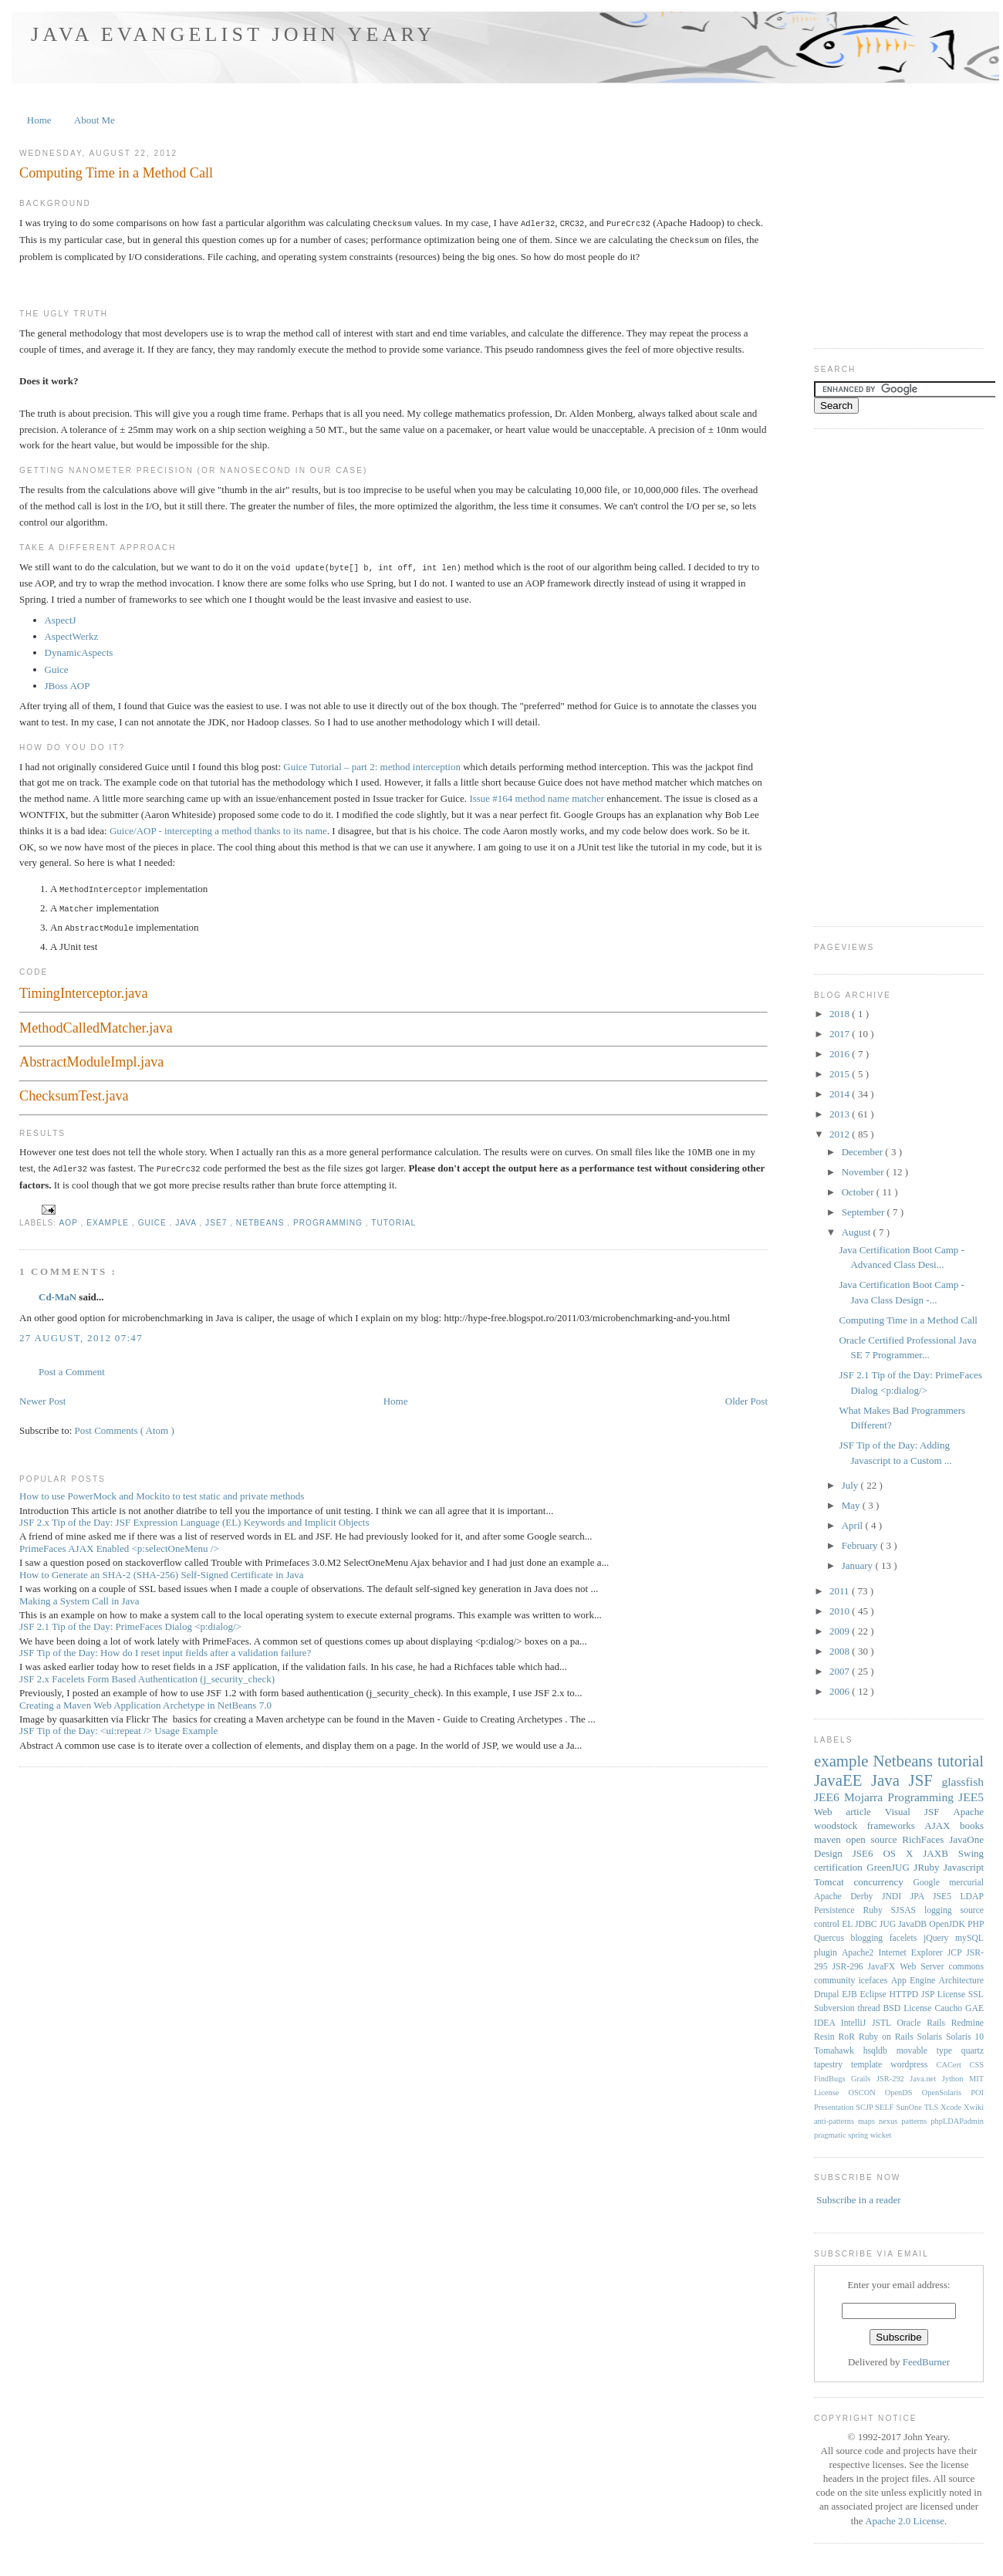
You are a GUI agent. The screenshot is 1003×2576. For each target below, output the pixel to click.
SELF (885, 2107)
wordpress (913, 2065)
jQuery (939, 1938)
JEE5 (971, 1797)
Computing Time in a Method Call (116, 173)
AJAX (942, 1825)
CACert (952, 2064)
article (865, 1811)
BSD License (909, 2008)
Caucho (949, 2008)
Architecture (961, 1981)
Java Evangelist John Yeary (233, 34)
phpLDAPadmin (957, 2121)
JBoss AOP (67, 683)
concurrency (884, 1882)
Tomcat (834, 1882)
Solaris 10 (965, 2037)
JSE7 (217, 1217)
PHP (976, 1924)
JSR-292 (893, 2078)
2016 (840, 1054)
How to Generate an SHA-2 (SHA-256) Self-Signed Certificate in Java (161, 1569)
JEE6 (829, 1797)
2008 (840, 1651)
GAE (974, 2008)
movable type (929, 2051)
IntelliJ (856, 2023)
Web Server (924, 1967)
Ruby (876, 1910)
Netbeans (262, 1217)
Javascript (964, 1867)
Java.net (925, 2078)
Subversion (835, 2008)
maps (868, 2121)
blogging (870, 1938)
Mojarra (865, 1797)
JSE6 (868, 1853)
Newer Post (42, 1395)
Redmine (967, 2023)
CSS (977, 2064)
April (854, 1525)
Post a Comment (72, 1366)
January (859, 1565)
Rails (939, 2023)
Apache (968, 1811)
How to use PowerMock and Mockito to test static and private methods (161, 1490)
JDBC (867, 1924)
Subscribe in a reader (858, 2200)
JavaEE (842, 1780)
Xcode (952, 2107)
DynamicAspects (79, 650)
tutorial (393, 1217)
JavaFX (884, 1967)
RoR (849, 2037)
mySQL (969, 1938)
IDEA (827, 2023)
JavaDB (913, 1924)
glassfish (962, 1781)
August (857, 1232)
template (870, 2065)
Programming (329, 1217)
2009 (840, 1631)
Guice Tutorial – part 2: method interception (372, 764)
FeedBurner (926, 2362)
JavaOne (966, 1839)
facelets (907, 1938)
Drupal (828, 1994)
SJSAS (907, 1910)
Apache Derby (848, 1896)
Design (833, 1853)
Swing (971, 1853)
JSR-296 (849, 1967)
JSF (925, 1780)
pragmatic (831, 2135)
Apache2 (860, 1953)
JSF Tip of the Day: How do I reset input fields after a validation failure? (165, 1647)
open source (874, 1839)
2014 (840, 1094)
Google (931, 1883)
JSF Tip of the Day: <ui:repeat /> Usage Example (118, 1725)
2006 (840, 1691)
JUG (889, 1924)
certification (840, 1867)
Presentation (835, 2107)
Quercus (832, 1938)
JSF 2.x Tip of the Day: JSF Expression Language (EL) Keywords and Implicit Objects (194, 1517)
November (864, 1172)
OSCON (866, 2092)
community (836, 1981)
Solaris (931, 2037)
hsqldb (880, 2051)
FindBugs (832, 2078)
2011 (840, 1591)
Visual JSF (919, 1811)
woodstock (840, 1825)
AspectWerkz (72, 634)
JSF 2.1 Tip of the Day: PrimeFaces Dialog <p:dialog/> (130, 1621)
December (864, 1152)
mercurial (966, 1883)
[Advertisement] (875, 676)
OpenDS (903, 2092)
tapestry (832, 2065)
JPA (921, 1896)
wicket (881, 2135)
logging (942, 1910)
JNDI (896, 1896)
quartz (972, 2051)
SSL (976, 1994)
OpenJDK (948, 1924)
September (864, 1212)
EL (848, 1924)
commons (966, 1967)
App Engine (915, 1981)
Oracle (912, 2023)
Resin (826, 2037)
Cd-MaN (59, 1291)
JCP (956, 1953)
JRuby (929, 1867)
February (861, 1545)
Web (830, 1811)
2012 (840, 1134)
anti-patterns (836, 2121)
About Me (94, 120)
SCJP (865, 2107)
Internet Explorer (912, 1953)
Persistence (838, 1910)
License (952, 1994)
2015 (840, 1074)
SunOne (910, 2107)
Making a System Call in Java (79, 1595)
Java (187, 1217)
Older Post (746, 1395)
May (852, 1505)
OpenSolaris (946, 2092)
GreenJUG (890, 1867)
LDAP (972, 1896)
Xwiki (974, 2107)
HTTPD (905, 1994)
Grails (863, 2078)
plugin (828, 1953)
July (851, 1485)
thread (870, 2008)
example (109, 1217)
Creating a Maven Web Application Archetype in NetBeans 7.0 (145, 1700)
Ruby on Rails (888, 2037)
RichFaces (925, 1839)
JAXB (940, 1853)
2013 (840, 1114)
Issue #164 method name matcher (536, 796)
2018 (840, 1013)
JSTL (884, 2023)
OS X (903, 1853)
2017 (840, 1034)
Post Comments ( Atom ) (124, 1425)
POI (977, 2092)
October (859, 1192)
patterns (915, 2121)
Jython (955, 2078)
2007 (840, 1671)
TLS (932, 2107)
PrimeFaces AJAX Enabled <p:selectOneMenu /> (119, 1543)
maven (830, 1839)
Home (39, 120)
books (972, 1825)
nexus (890, 2121)
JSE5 (947, 1896)
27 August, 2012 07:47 (81, 1332)
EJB (850, 1994)
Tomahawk (838, 2051)
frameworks (896, 1825)
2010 (840, 1611)
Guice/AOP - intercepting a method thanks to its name (218, 828)
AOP (69, 1217)
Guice (57, 667)
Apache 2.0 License (904, 2521)
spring (859, 2135)
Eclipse (874, 1994)
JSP (929, 1994)
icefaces (875, 1981)
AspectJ (60, 618)
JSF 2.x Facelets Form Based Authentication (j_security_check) (147, 1673)
